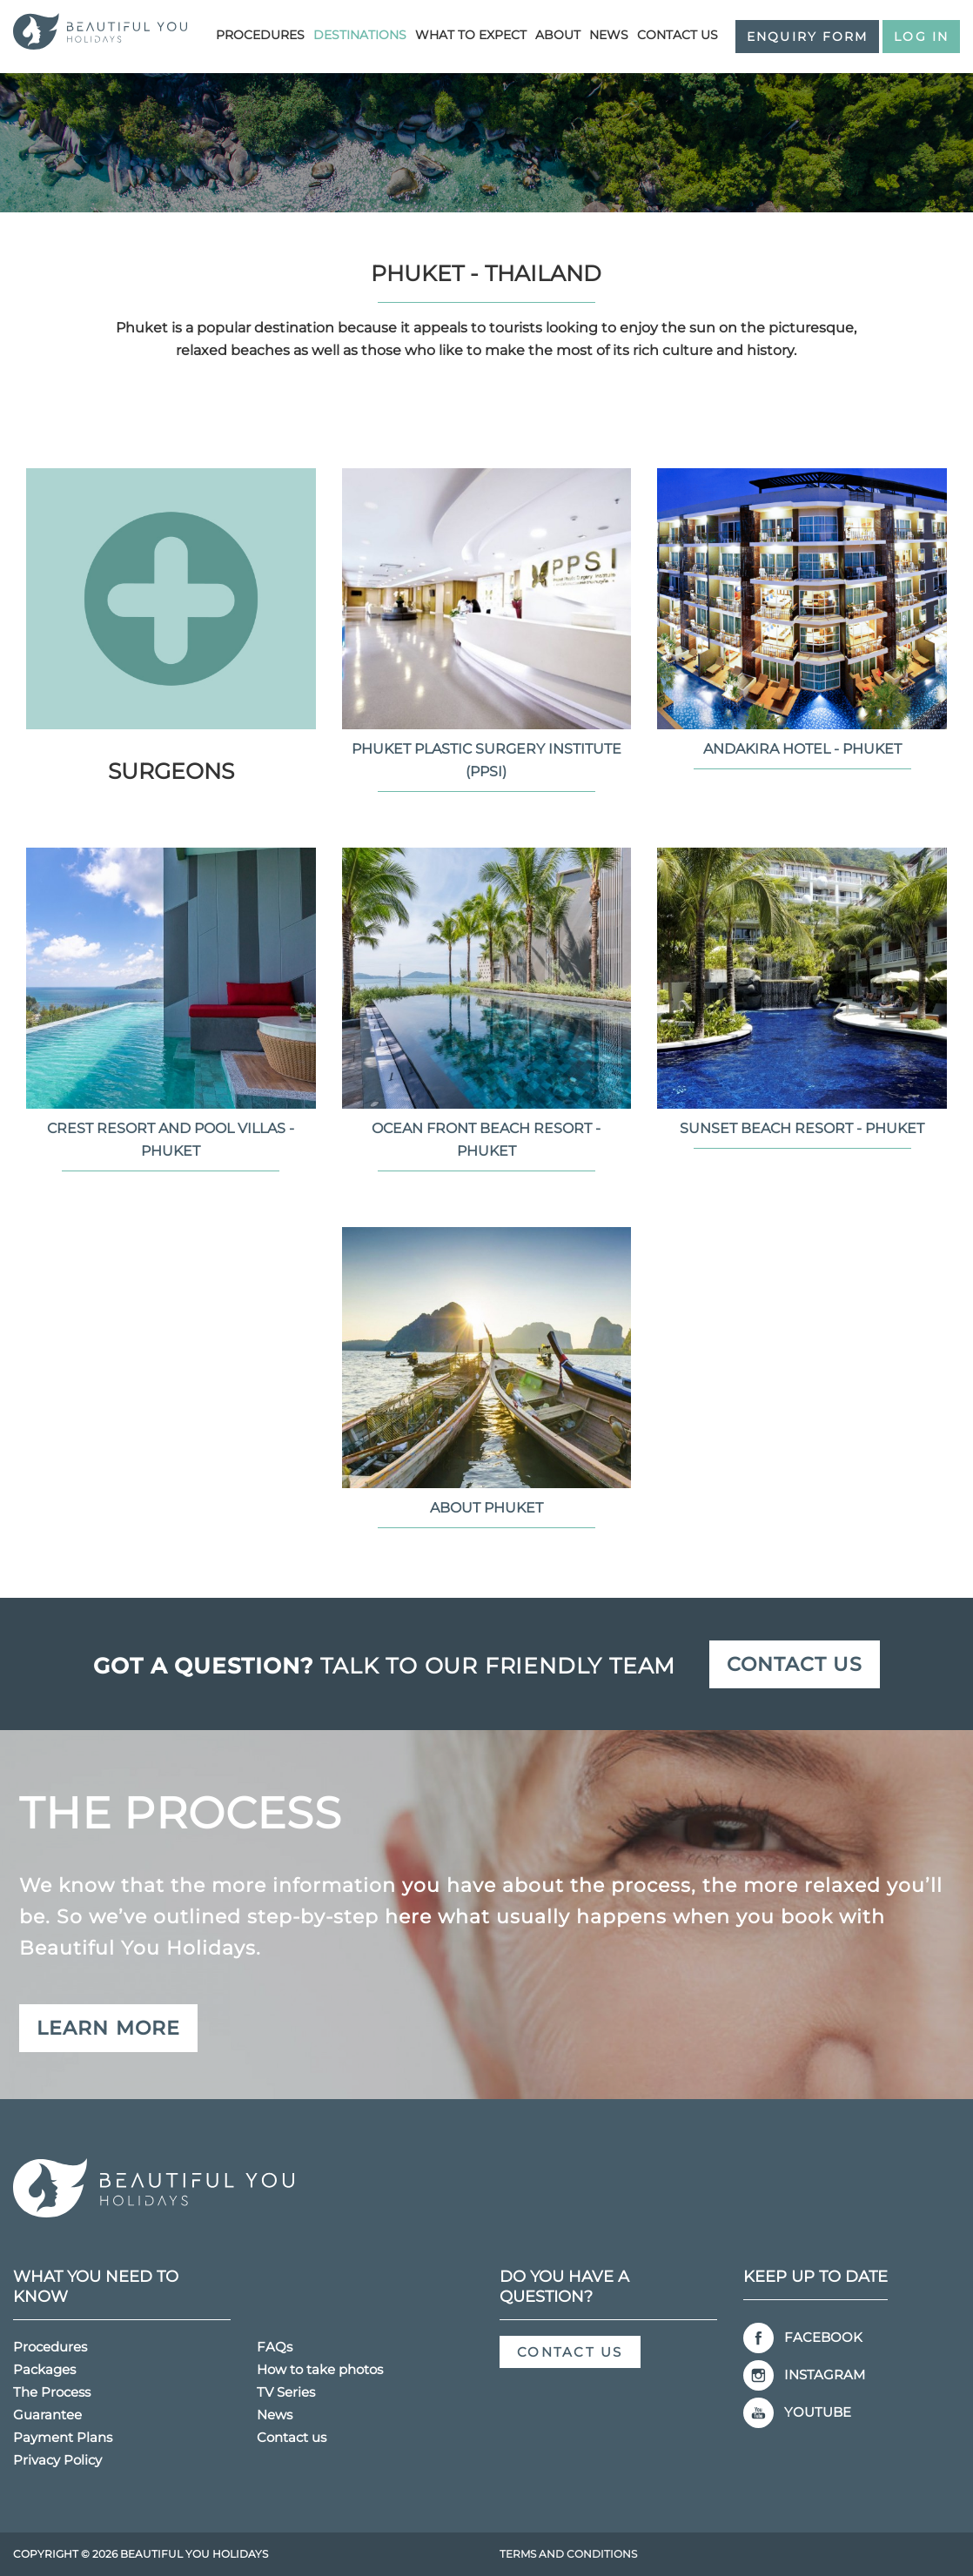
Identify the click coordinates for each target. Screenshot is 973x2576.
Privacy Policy (57, 2460)
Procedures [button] (260, 35)
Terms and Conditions (568, 2553)
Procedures (50, 2346)
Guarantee (47, 2414)
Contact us (677, 35)
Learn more (108, 2028)
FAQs (274, 2346)
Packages (44, 2369)
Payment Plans (62, 2437)
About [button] (557, 35)
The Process (52, 2392)
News (608, 35)
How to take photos (320, 2369)
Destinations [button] (359, 35)
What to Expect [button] (471, 35)
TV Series (286, 2392)
